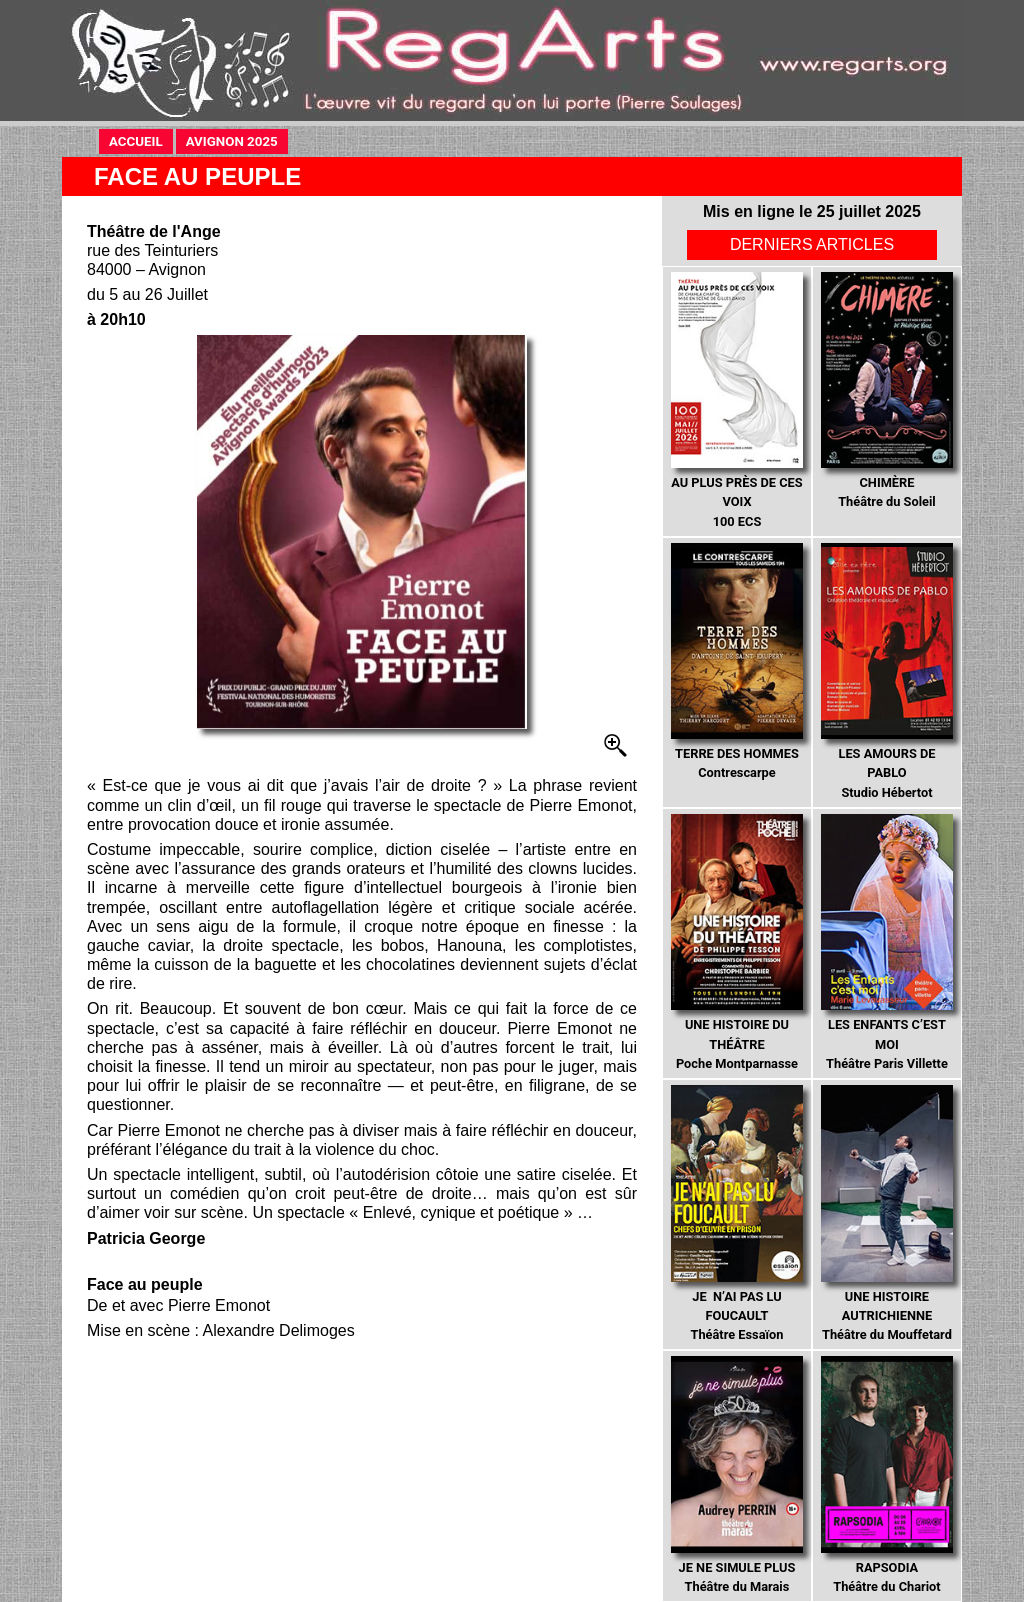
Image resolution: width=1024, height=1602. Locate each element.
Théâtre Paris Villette (886, 942)
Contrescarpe (736, 662)
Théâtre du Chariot (886, 1475)
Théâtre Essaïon (736, 1213)
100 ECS (736, 400)
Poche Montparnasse (736, 942)
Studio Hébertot (886, 671)
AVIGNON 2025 (237, 140)
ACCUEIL (141, 140)
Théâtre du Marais (736, 1475)
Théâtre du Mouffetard (886, 1213)
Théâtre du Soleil (886, 391)
